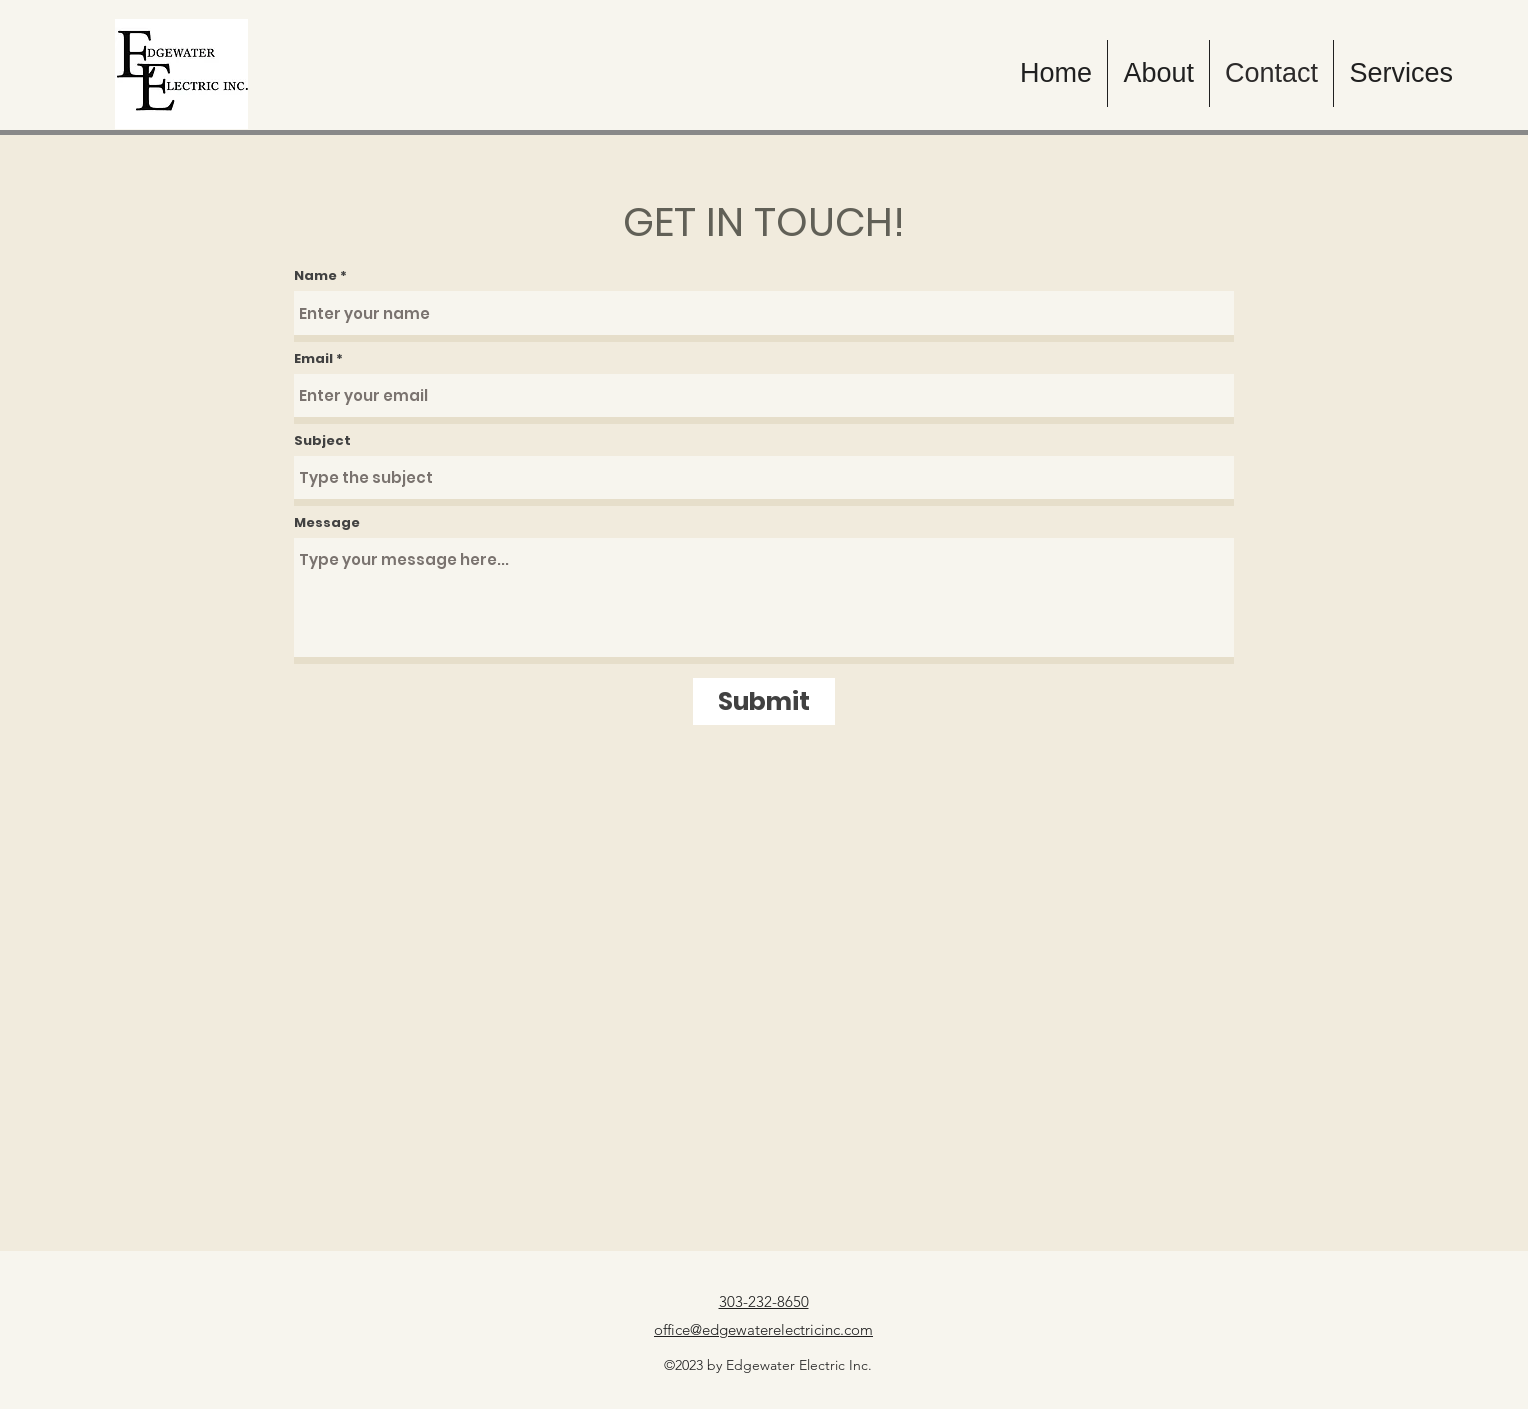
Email (313, 358)
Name (315, 275)
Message (327, 522)
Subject (322, 440)
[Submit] (764, 701)
